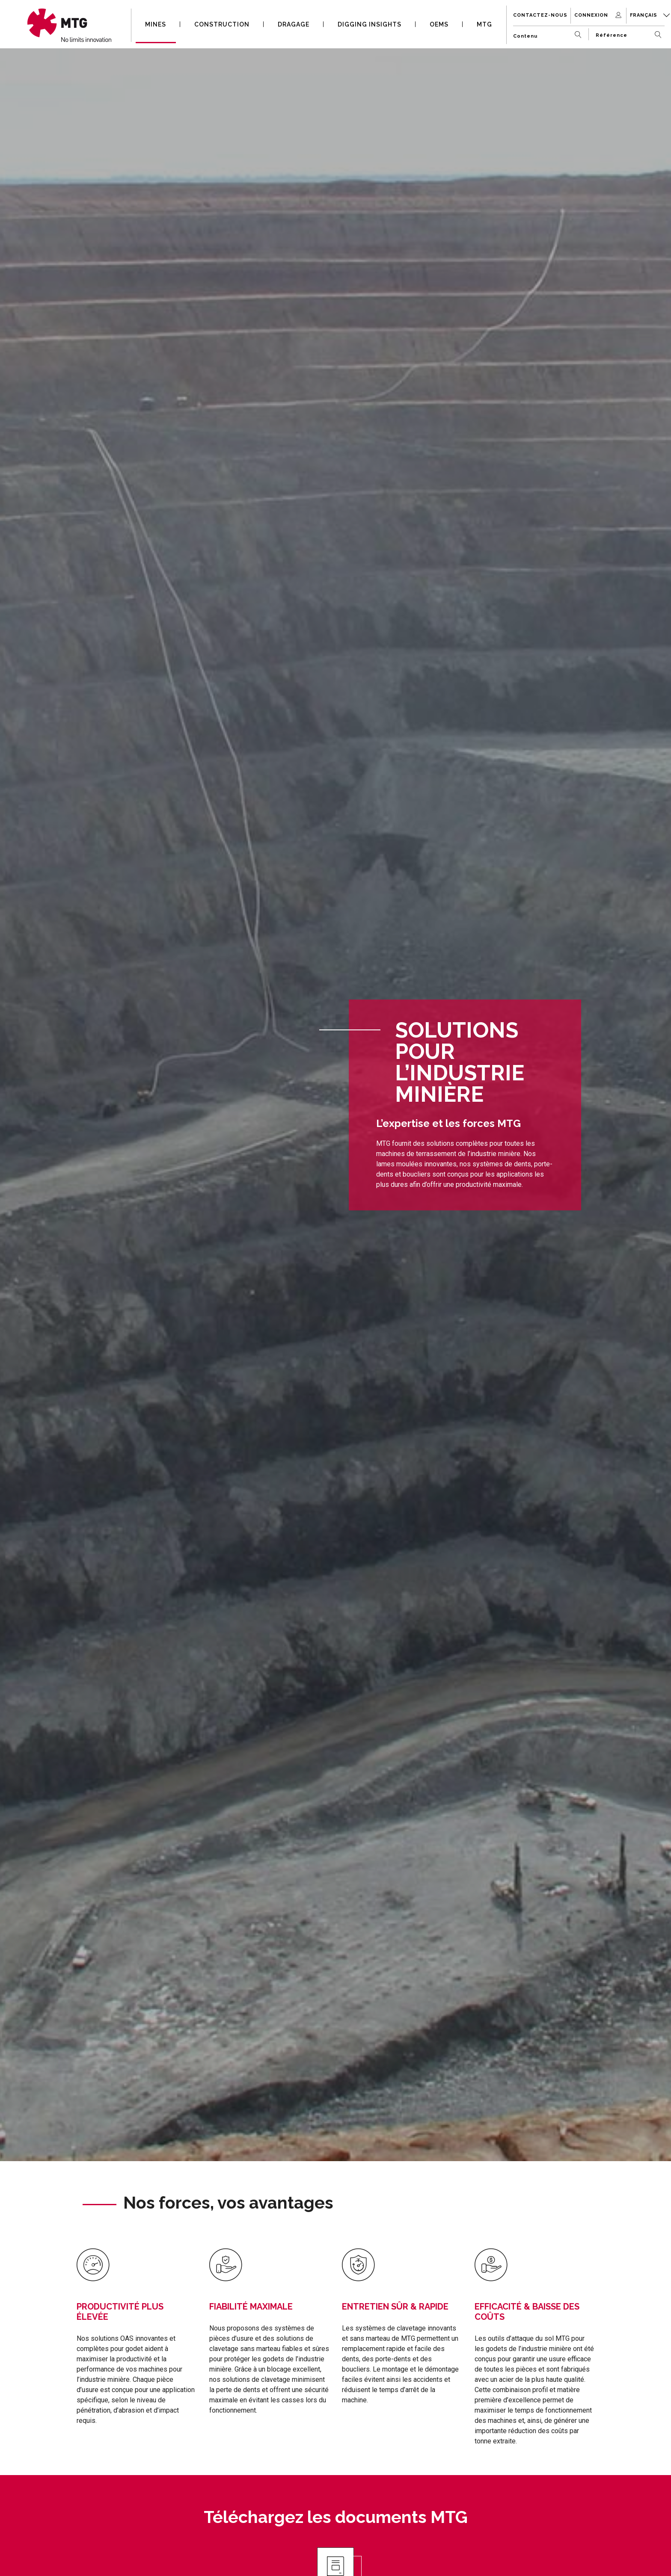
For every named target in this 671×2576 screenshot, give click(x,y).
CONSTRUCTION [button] (221, 24)
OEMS (439, 24)
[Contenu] (549, 32)
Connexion (598, 15)
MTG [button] (484, 24)
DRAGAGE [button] (293, 24)
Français (650, 15)
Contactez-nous (540, 15)
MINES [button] (155, 24)
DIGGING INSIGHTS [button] (369, 24)
